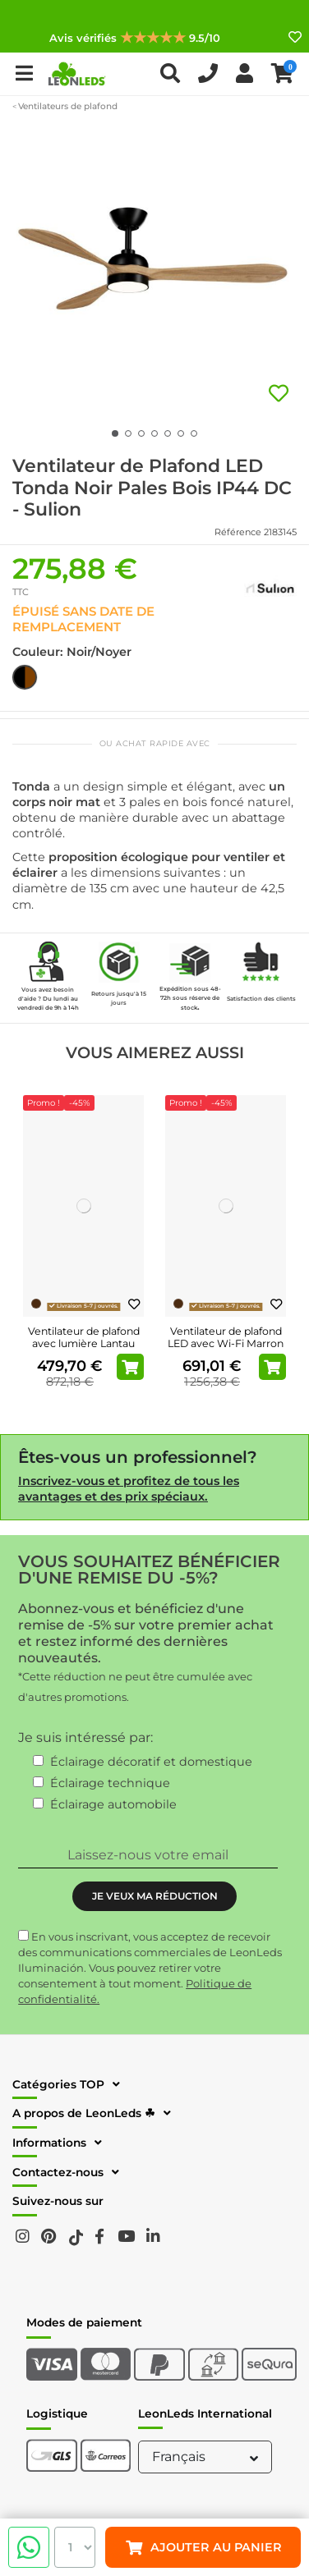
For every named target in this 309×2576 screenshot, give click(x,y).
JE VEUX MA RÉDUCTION (155, 1896)
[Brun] (36, 1304)
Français (207, 2456)
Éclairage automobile (113, 1804)
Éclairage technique (110, 1783)
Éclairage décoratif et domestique (151, 1761)
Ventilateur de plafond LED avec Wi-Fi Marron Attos (226, 1343)
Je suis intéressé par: (85, 1737)
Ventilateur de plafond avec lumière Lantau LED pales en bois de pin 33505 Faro (84, 1349)
